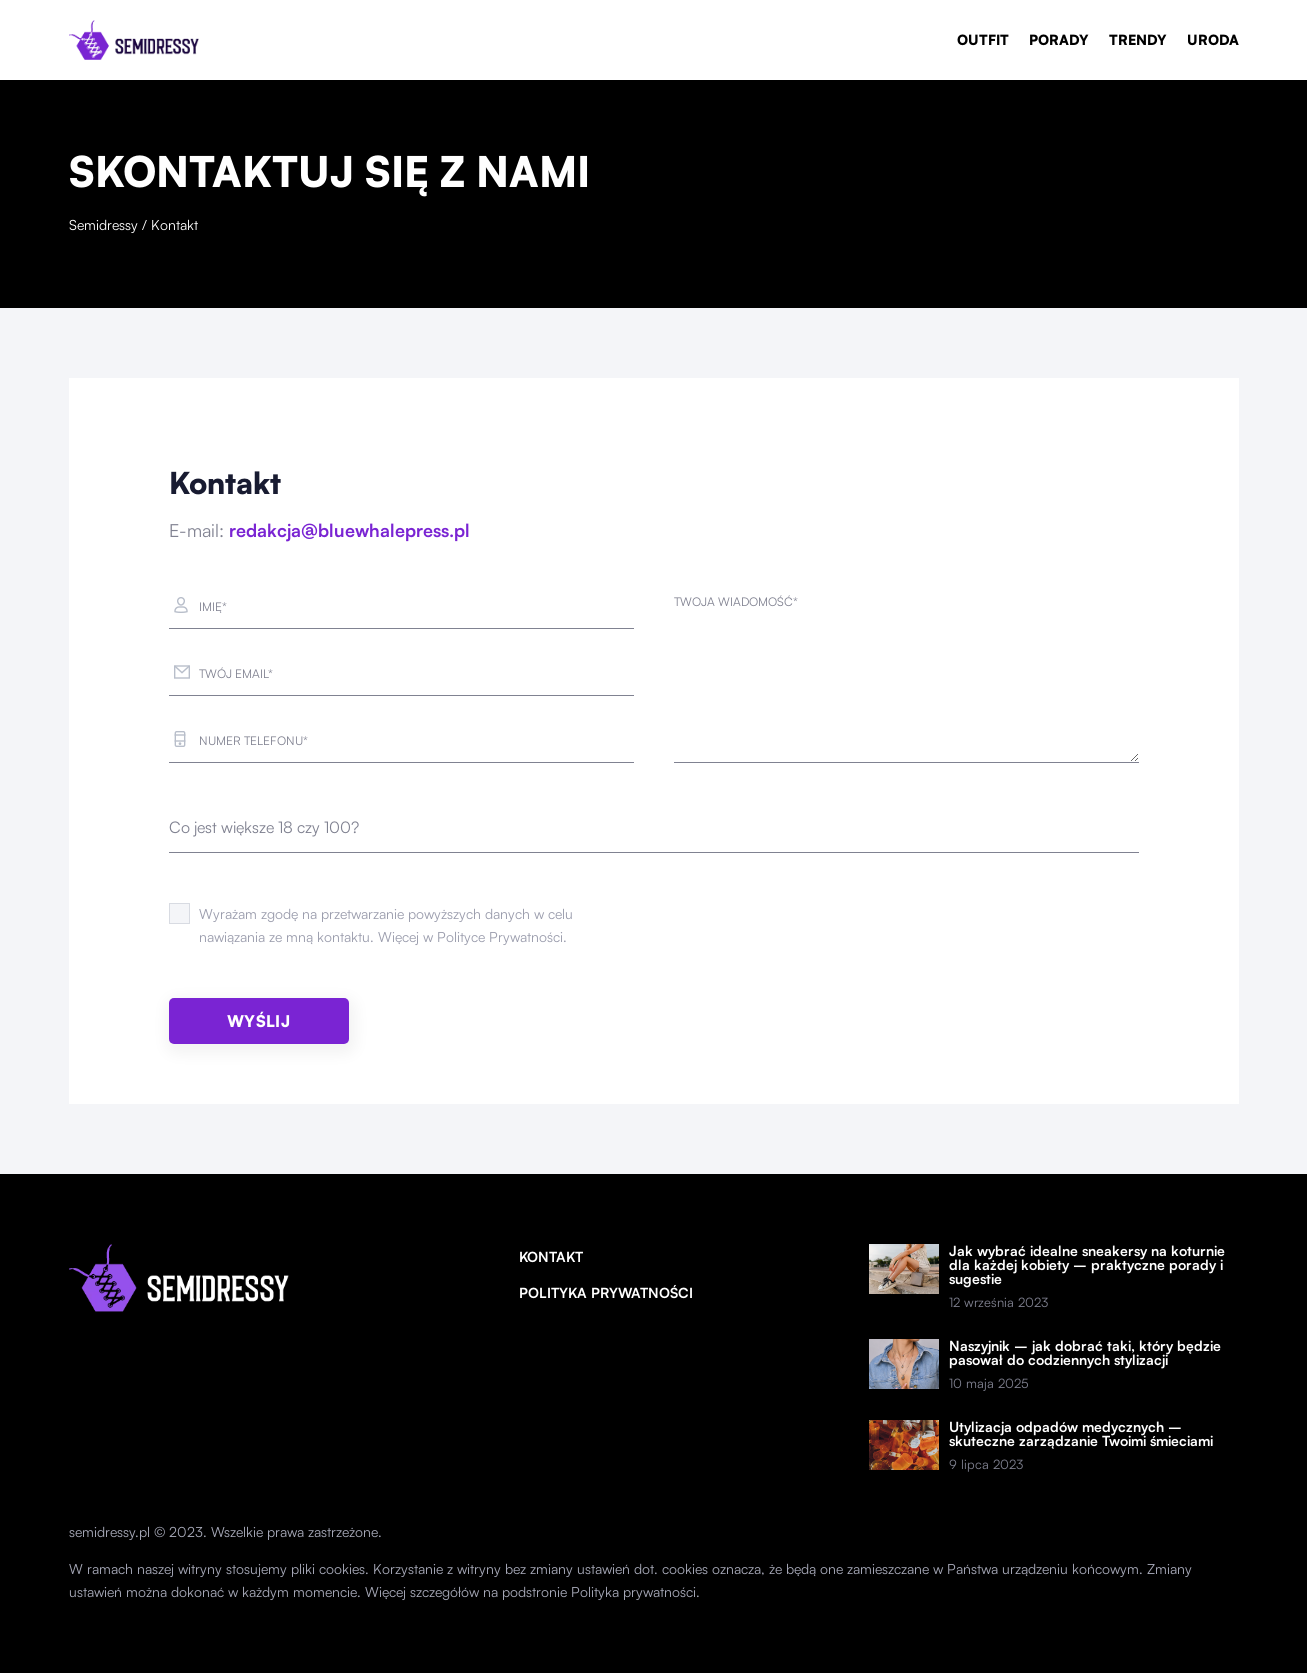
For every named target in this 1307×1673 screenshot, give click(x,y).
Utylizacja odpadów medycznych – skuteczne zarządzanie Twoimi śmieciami (1081, 1434)
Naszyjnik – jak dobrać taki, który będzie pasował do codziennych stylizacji (1085, 1353)
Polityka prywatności (606, 1292)
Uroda (1213, 39)
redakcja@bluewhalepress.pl (349, 530)
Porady (1059, 39)
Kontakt (551, 1256)
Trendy (1138, 39)
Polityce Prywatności (500, 936)
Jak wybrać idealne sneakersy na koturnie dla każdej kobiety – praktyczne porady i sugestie (1087, 1265)
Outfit (983, 39)
